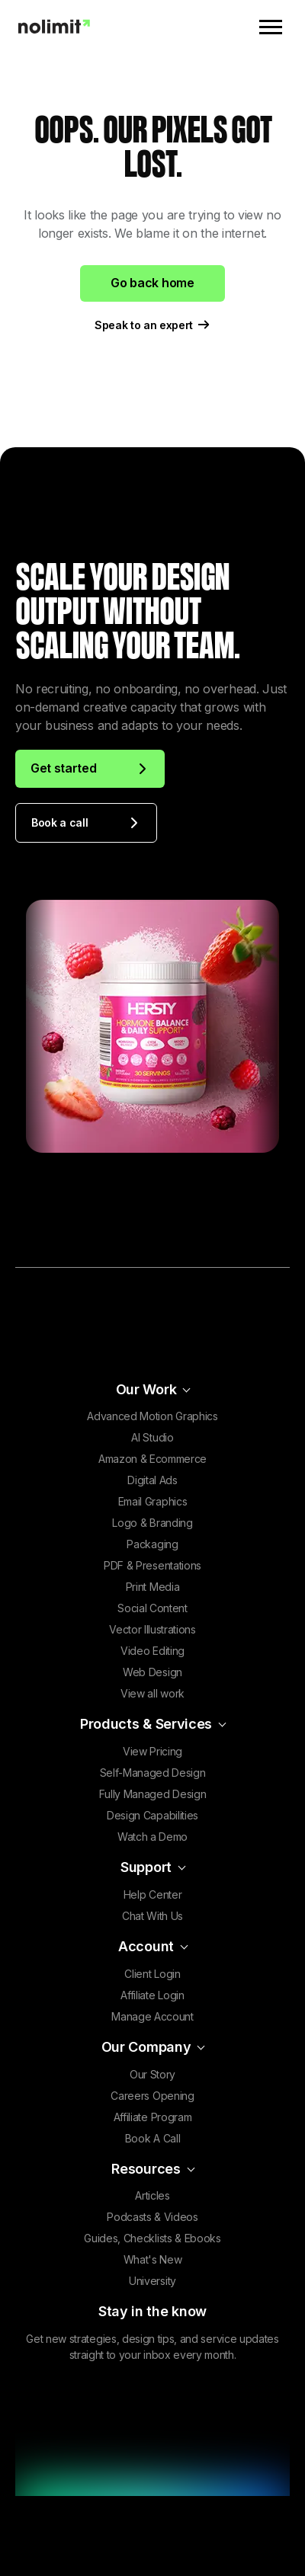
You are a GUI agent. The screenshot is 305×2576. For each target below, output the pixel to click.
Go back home (152, 282)
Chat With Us (152, 1915)
